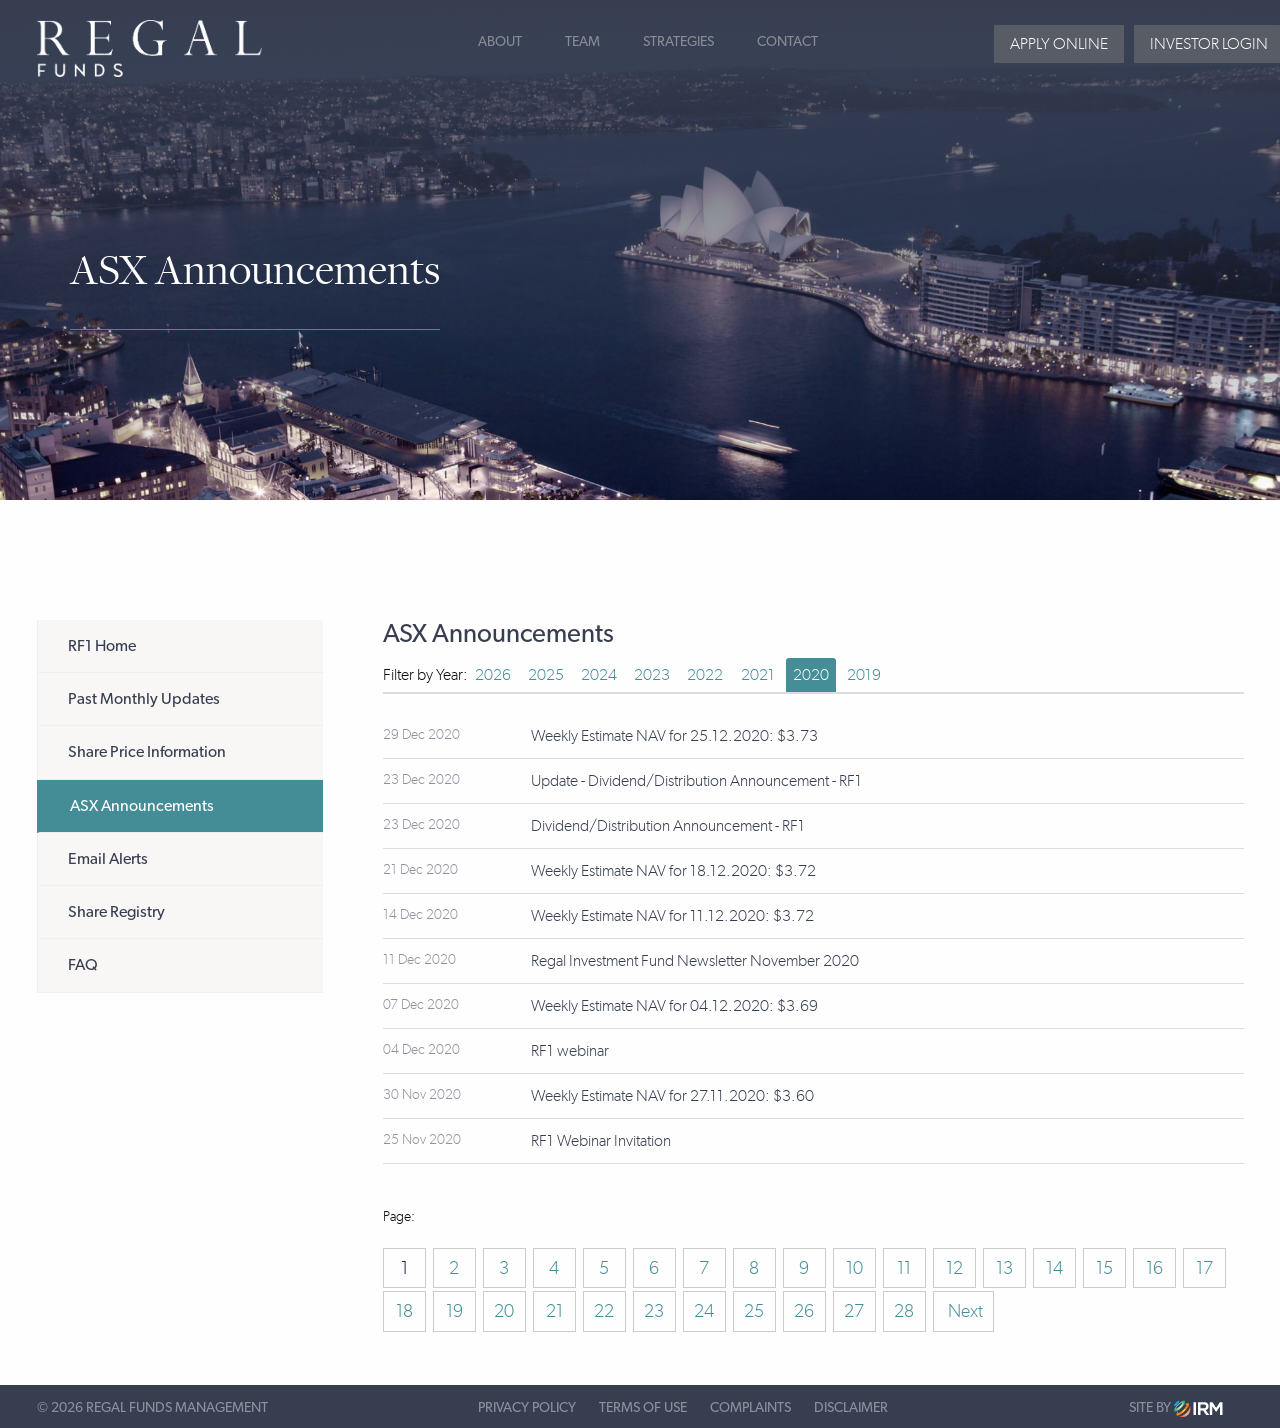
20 (504, 1311)
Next (963, 1311)
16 (1154, 1268)
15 (1104, 1268)
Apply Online (1059, 43)
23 (654, 1311)
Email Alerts (108, 859)
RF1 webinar (570, 1050)
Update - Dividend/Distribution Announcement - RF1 (696, 780)
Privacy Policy (527, 1408)
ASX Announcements (142, 806)
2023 (652, 674)
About (500, 42)
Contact (787, 42)
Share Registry (116, 912)
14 (1054, 1268)
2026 (493, 674)
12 (954, 1268)
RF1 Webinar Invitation (601, 1140)
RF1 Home (102, 646)
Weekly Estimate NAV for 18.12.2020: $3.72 (673, 870)
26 (804, 1311)
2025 (546, 674)
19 (454, 1311)
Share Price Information (147, 752)
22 (604, 1311)
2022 (705, 674)
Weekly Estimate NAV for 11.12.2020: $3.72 (672, 915)
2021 (758, 674)
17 (1204, 1268)
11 (904, 1268)
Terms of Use (643, 1408)
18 (404, 1311)
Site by (1176, 1408)
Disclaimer (851, 1408)
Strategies (678, 42)
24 (704, 1311)
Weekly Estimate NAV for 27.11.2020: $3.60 (672, 1095)
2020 (811, 674)
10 (854, 1268)
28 (904, 1311)
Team (582, 42)
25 (754, 1311)
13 (1004, 1268)
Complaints (750, 1408)
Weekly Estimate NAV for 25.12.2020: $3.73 (674, 735)
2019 (864, 674)
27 (854, 1311)
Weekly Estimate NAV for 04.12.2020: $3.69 (674, 1005)
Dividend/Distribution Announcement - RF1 (668, 825)
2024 (599, 674)
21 (554, 1311)
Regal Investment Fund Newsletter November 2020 (695, 960)
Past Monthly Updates (144, 699)
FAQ (83, 965)
